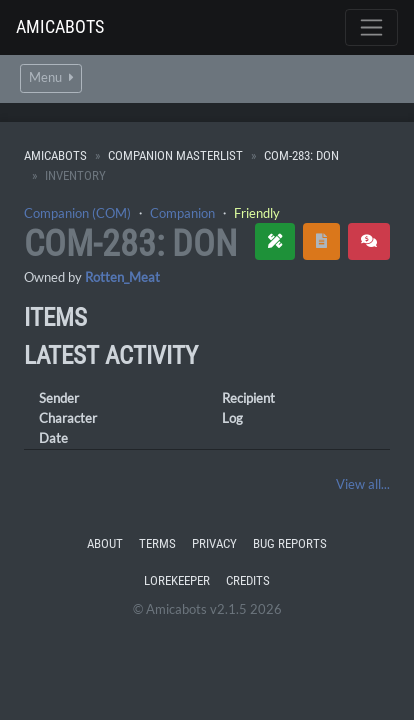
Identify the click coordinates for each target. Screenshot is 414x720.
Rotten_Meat (122, 277)
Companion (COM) (77, 213)
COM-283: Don (301, 155)
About (105, 543)
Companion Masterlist (175, 155)
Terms (157, 543)
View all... (363, 484)
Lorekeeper (177, 580)
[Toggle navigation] (371, 27)
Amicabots (60, 26)
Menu (51, 77)
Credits (248, 580)
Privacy (214, 543)
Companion (182, 213)
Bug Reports (290, 543)
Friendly (257, 213)
